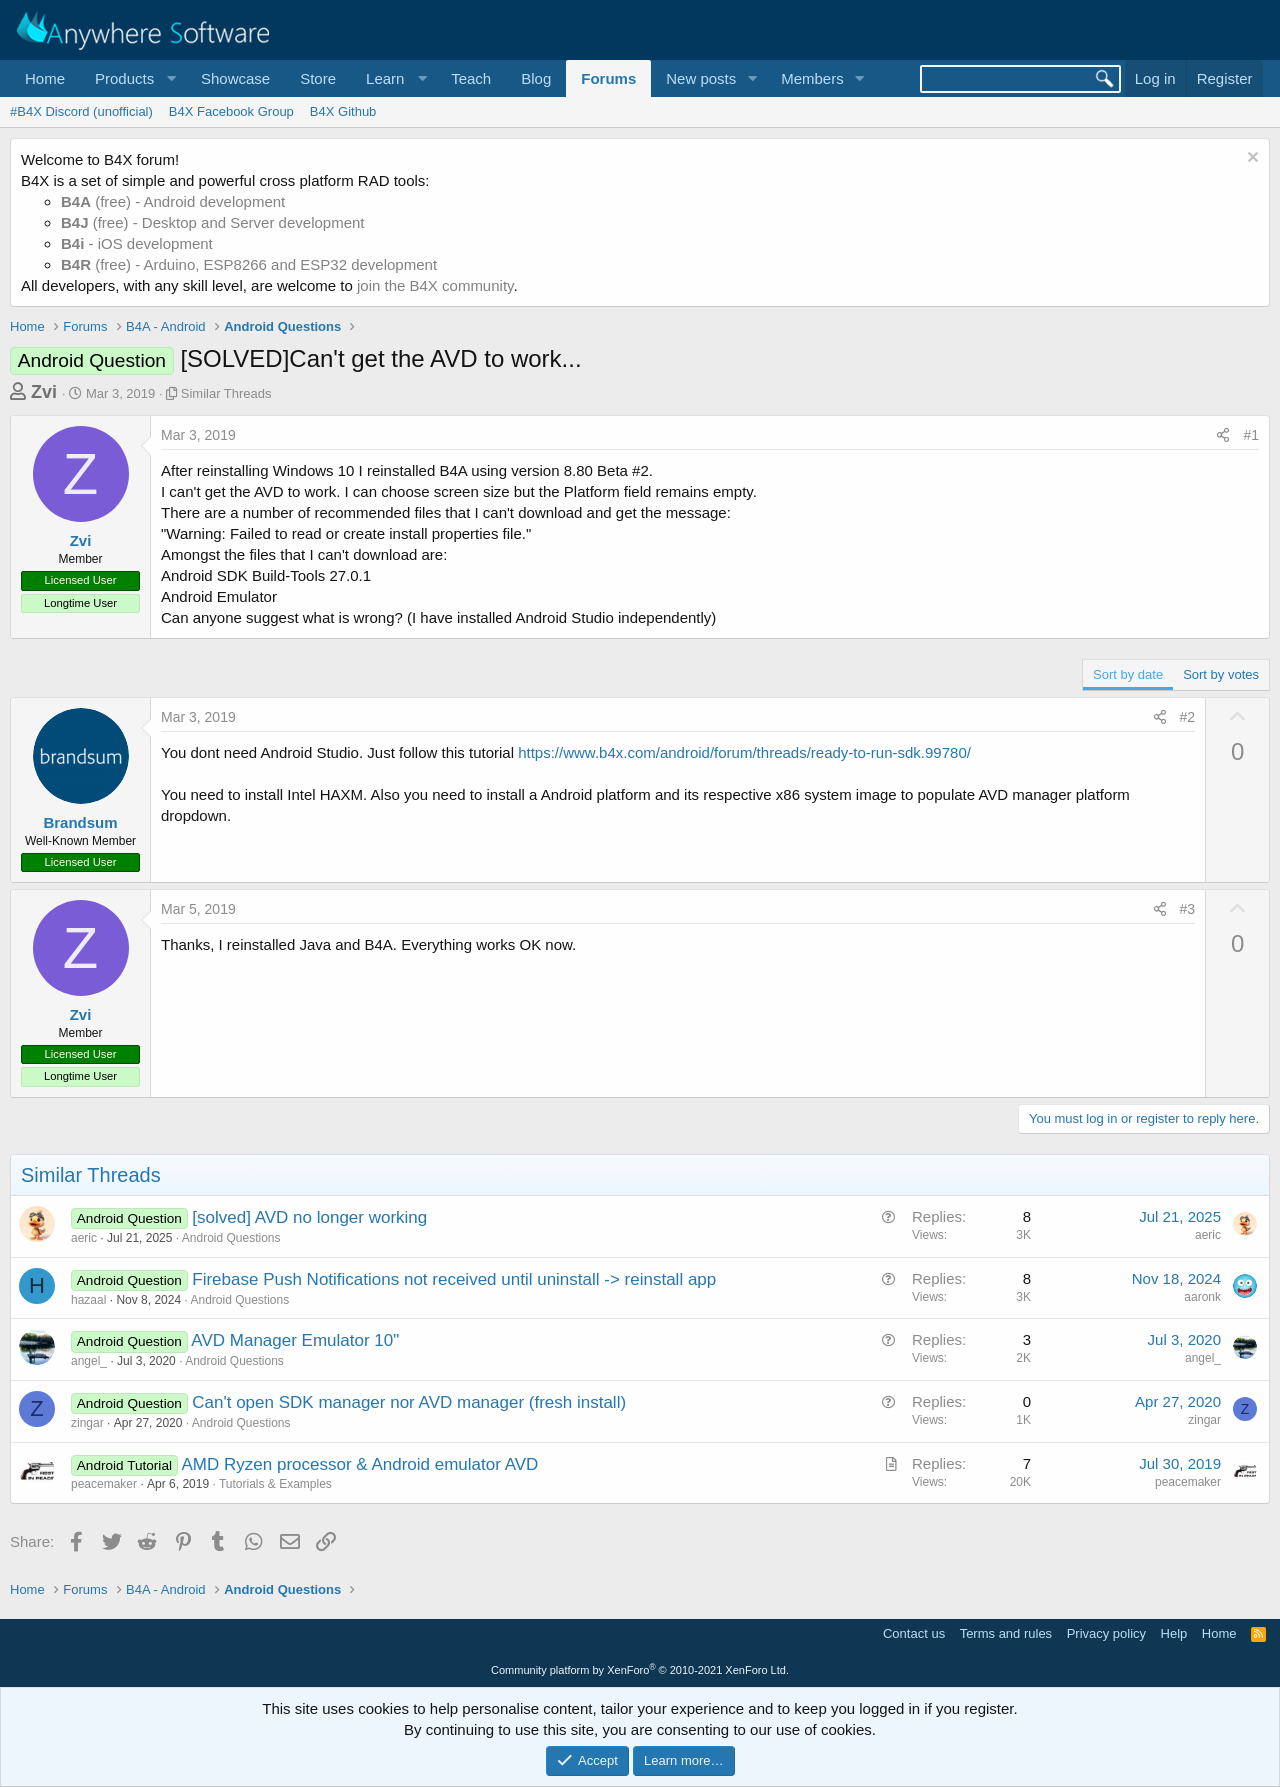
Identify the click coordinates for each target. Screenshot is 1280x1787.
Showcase (235, 78)
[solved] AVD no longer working (309, 1217)
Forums (608, 78)
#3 (1188, 909)
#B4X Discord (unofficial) (81, 111)
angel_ (89, 1361)
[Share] (1223, 436)
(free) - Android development (173, 201)
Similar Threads (226, 393)
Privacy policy (1106, 1633)
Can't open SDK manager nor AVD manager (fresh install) (409, 1402)
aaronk (1202, 1297)
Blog (536, 78)
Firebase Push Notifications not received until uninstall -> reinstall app (454, 1279)
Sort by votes (1221, 674)
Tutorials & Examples (275, 1484)
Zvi (44, 392)
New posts (701, 78)
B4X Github (343, 111)
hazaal (88, 1300)
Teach (471, 78)
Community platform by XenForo (640, 1670)
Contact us (914, 1633)
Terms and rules (1006, 1633)
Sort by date (1128, 674)
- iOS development (137, 243)
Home (45, 78)
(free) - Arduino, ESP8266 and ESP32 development (249, 264)
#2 (1188, 717)
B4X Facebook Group (231, 111)
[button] (133, 78)
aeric (84, 1238)
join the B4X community (435, 285)
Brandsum (80, 822)
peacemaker (104, 1484)
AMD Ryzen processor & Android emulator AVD (360, 1464)
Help (1174, 1633)
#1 (1251, 435)
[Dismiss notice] (1250, 159)
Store (318, 78)
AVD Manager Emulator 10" (295, 1340)
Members (812, 78)
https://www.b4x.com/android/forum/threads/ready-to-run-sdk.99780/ (744, 752)
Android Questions (231, 1238)
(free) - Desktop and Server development (213, 222)
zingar (87, 1423)
